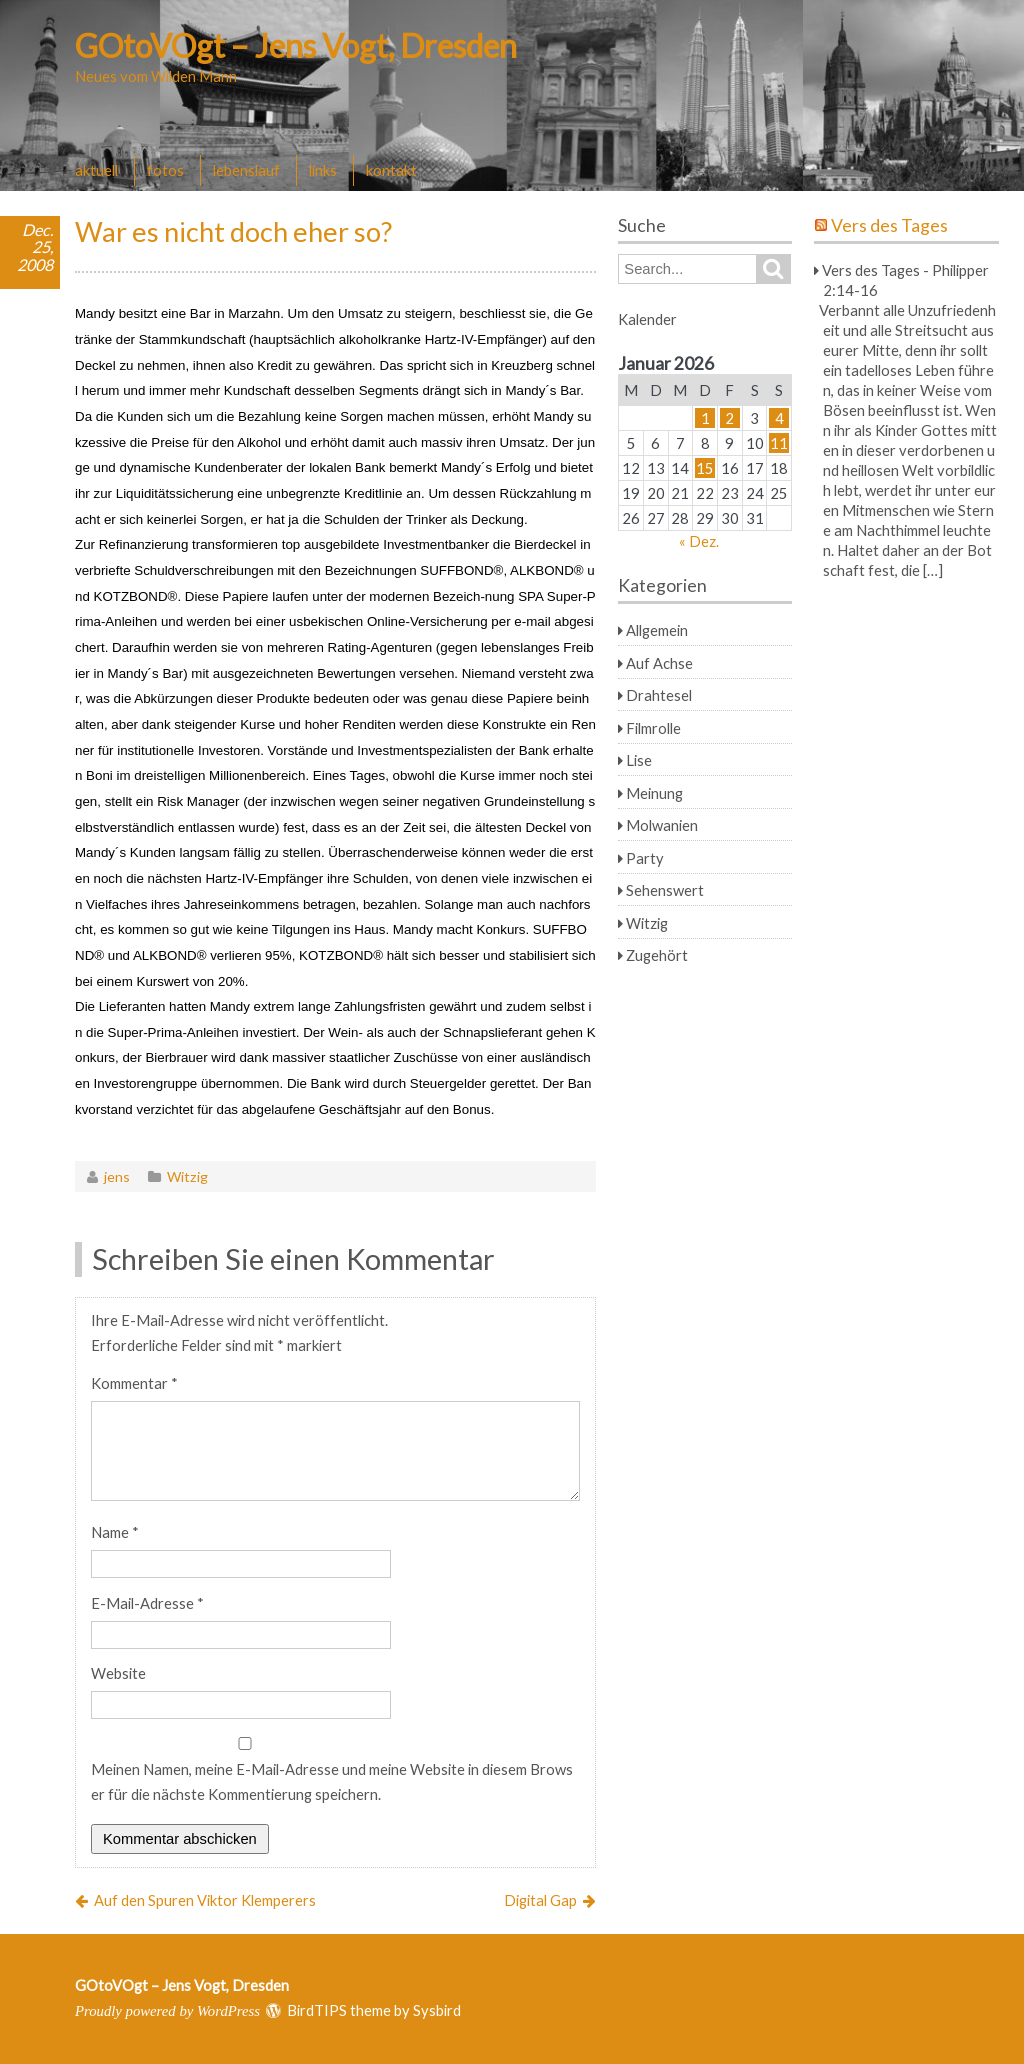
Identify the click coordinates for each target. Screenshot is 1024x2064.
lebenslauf (246, 170)
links (323, 170)
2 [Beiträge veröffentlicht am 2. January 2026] (729, 418)
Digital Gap (540, 1900)
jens (117, 1176)
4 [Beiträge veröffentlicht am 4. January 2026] (779, 418)
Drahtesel (659, 695)
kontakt (391, 170)
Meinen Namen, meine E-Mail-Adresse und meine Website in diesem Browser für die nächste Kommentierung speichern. (332, 1781)
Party (645, 858)
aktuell (96, 170)
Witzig (187, 1176)
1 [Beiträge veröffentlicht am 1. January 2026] (705, 418)
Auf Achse (659, 663)
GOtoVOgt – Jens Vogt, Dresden (296, 45)
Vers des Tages (889, 225)
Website (118, 1673)
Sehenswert (665, 890)
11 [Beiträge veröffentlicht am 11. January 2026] (779, 443)
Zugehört (657, 955)
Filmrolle (653, 728)
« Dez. (699, 541)
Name (115, 1532)
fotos (165, 170)
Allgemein (657, 630)
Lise (639, 760)
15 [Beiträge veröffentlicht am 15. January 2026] (705, 468)
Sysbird (437, 2010)
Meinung (654, 793)
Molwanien (662, 825)
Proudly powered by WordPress (167, 2011)
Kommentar (134, 1383)
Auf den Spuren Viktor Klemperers (205, 1900)
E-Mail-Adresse (147, 1603)
